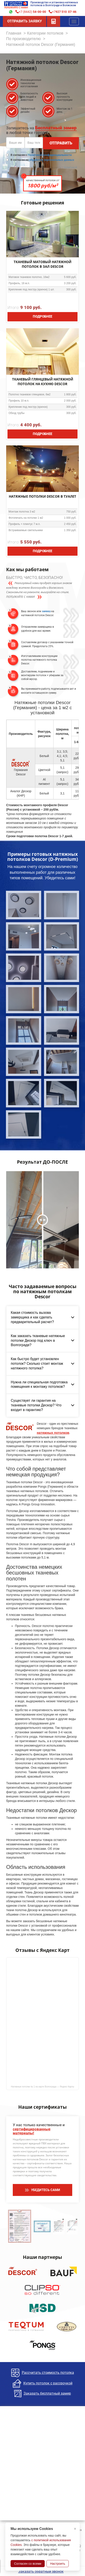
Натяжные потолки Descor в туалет (42, 496)
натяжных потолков (53, 1433)
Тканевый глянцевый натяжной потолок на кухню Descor (42, 381)
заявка (46, 611)
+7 (62, 11)
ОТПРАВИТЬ (61, 143)
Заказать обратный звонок (41, 2571)
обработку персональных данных (51, 159)
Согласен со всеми (27, 2563)
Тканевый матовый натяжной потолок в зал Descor (42, 264)
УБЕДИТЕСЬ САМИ (42, 2190)
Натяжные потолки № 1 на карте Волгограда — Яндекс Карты (42, 2086)
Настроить (57, 2563)
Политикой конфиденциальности (50, 155)
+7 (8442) (30, 11)
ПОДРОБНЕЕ (42, 316)
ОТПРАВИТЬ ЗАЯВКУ (24, 21)
